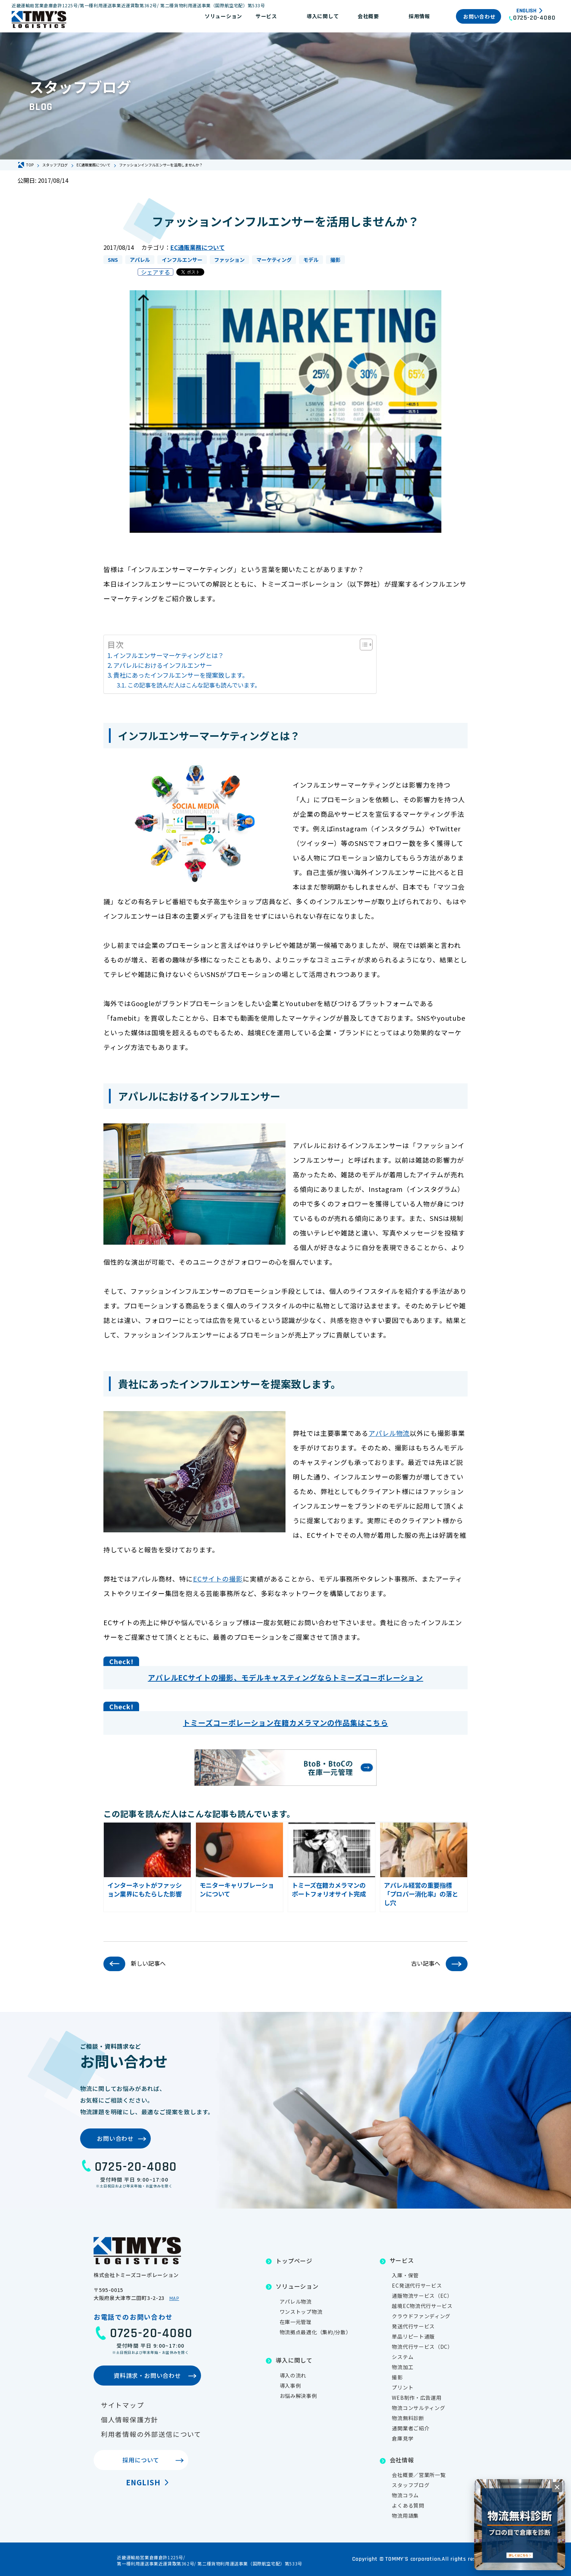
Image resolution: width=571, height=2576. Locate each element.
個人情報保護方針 (129, 2419)
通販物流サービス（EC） (422, 2295)
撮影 (335, 259)
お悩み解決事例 (298, 2395)
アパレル (140, 259)
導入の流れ (293, 2375)
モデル (311, 259)
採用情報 (419, 16)
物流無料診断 (408, 2418)
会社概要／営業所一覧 (418, 2474)
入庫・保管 (405, 2275)
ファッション (229, 259)
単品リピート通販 (413, 2336)
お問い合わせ (479, 16)
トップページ (294, 2260)
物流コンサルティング (418, 2407)
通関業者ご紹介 (410, 2428)
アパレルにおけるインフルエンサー (162, 665)
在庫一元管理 (296, 2321)
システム (402, 2356)
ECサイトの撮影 (218, 1578)
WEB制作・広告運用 (416, 2397)
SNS (113, 259)
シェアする (155, 272)
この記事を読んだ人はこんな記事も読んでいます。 (193, 685)
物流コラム (405, 2495)
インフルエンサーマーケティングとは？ (168, 655)
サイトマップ (122, 2405)
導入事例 (290, 2385)
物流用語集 (405, 2515)
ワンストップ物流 (301, 2311)
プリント (402, 2387)
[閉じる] (557, 2487)
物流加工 (402, 2367)
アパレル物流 (389, 1433)
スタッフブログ (410, 2485)
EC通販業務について (197, 247)
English (526, 11)
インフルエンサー (182, 259)
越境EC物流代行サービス (422, 2305)
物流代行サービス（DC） (422, 2346)
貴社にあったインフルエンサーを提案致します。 (180, 675)
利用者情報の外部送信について (151, 2434)
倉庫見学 (402, 2438)
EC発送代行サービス (417, 2285)
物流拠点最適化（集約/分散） (315, 2332)
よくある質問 (408, 2505)
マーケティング (274, 259)
